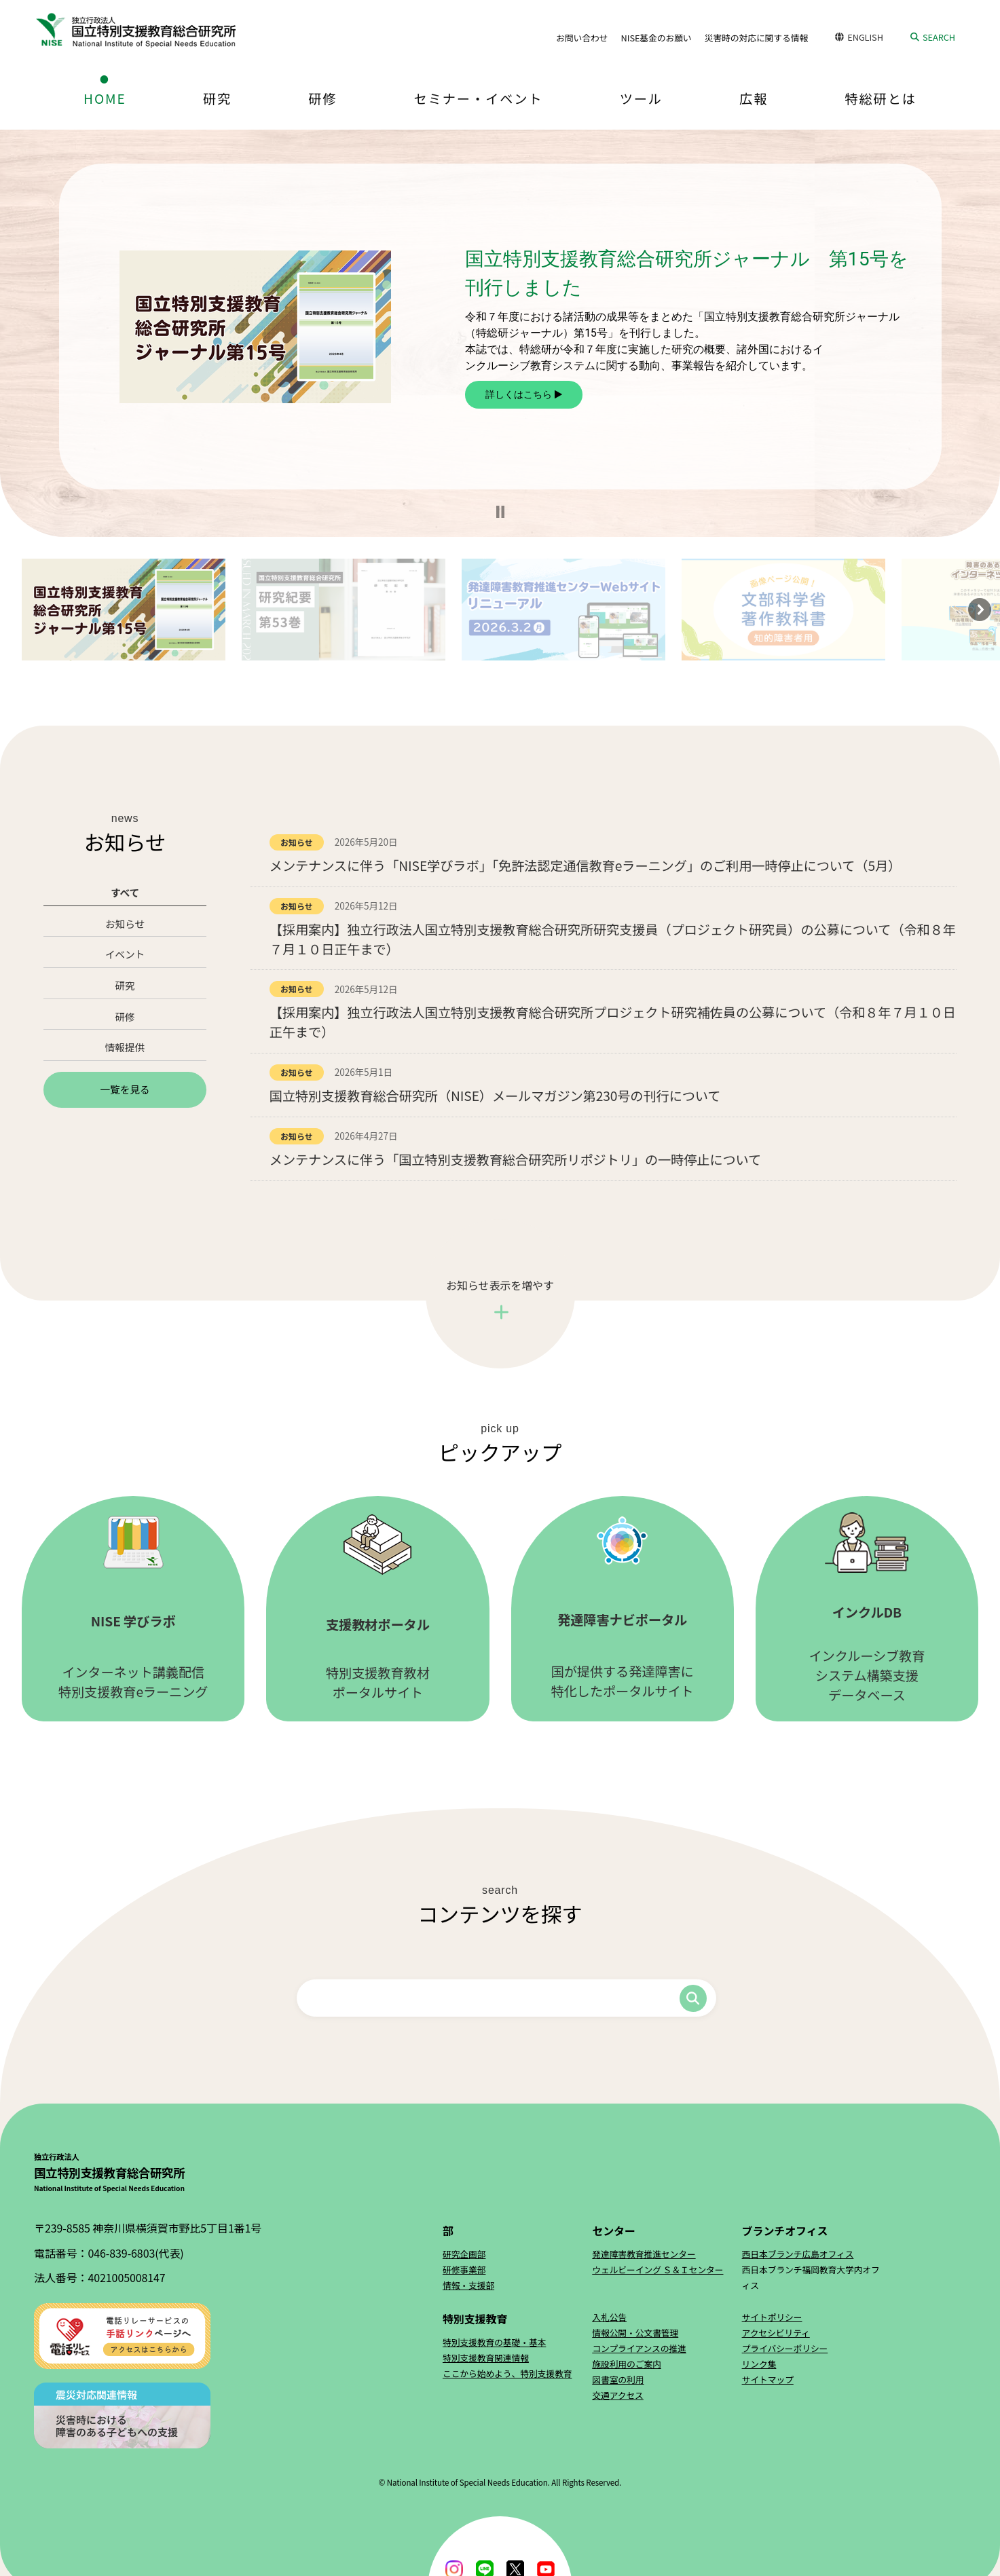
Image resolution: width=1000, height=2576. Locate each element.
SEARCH (939, 37)
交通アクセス (618, 2395)
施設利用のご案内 (626, 2363)
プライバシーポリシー (785, 2348)
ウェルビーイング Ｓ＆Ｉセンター (657, 2269)
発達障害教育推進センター (643, 2253)
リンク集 (759, 2363)
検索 (693, 1998)
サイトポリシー (772, 2317)
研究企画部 (464, 2253)
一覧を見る (124, 1089)
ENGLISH (865, 37)
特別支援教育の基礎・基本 (494, 2342)
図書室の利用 (618, 2379)
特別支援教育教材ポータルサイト (377, 1608)
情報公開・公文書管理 (635, 2332)
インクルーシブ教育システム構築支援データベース (867, 1608)
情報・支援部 (468, 2285)
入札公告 (609, 2317)
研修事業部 (464, 2269)
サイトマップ (768, 2379)
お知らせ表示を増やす (500, 1285)
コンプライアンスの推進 (639, 2348)
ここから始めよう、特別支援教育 (507, 2373)
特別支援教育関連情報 (486, 2357)
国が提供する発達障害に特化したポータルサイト (622, 1608)
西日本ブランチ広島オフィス (798, 2253)
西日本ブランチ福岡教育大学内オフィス (811, 2277)
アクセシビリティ (776, 2332)
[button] (500, 512)
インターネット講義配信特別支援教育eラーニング (133, 1608)
